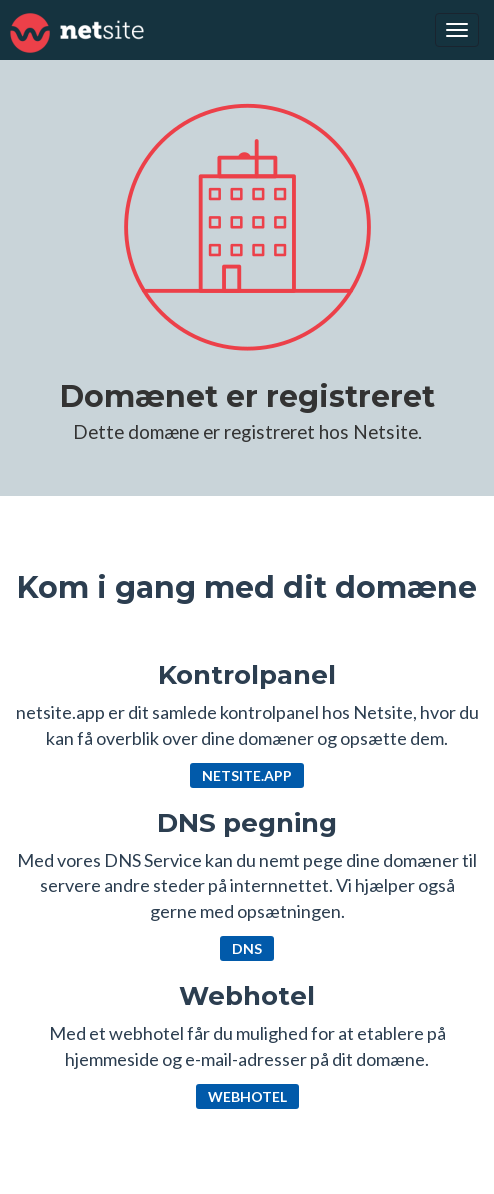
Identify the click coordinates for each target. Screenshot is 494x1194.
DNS (247, 948)
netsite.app (247, 775)
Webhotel (247, 1096)
